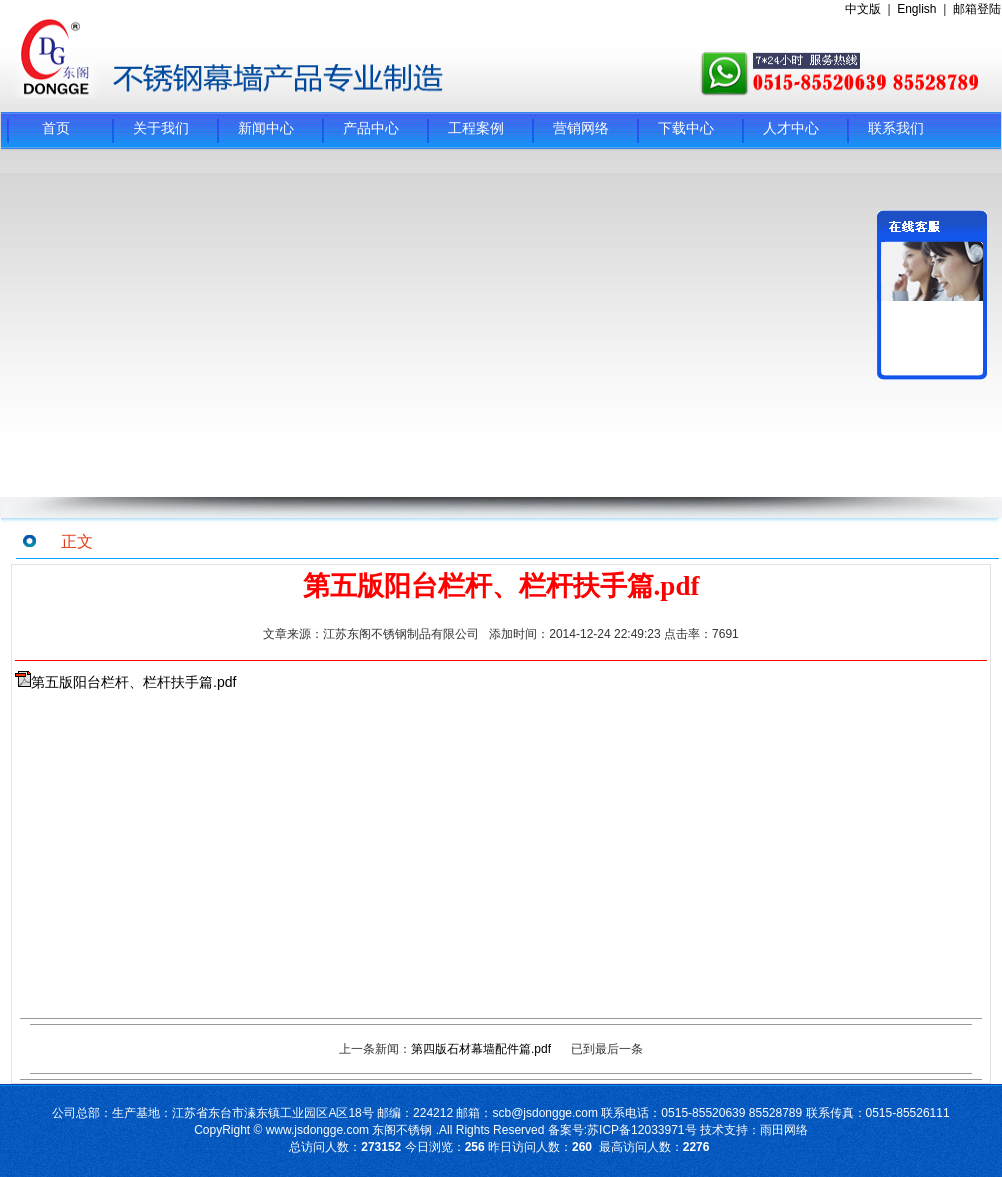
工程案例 (476, 128)
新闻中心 (266, 128)
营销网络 (581, 128)
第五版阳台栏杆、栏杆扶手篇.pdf (133, 682)
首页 (56, 128)
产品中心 (371, 128)
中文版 (863, 9)
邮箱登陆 (977, 9)
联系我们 (896, 128)
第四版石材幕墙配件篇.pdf (481, 1049)
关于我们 (161, 128)
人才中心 (791, 128)
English (916, 9)
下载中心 (686, 128)
